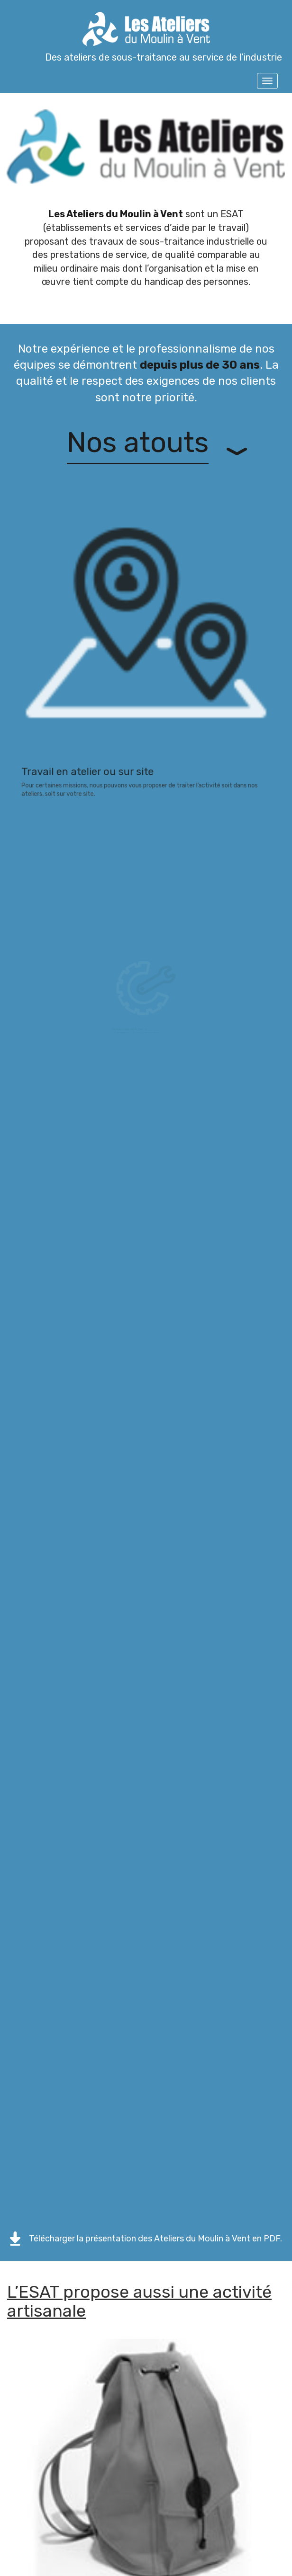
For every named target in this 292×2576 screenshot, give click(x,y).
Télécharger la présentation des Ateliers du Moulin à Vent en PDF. (155, 2238)
